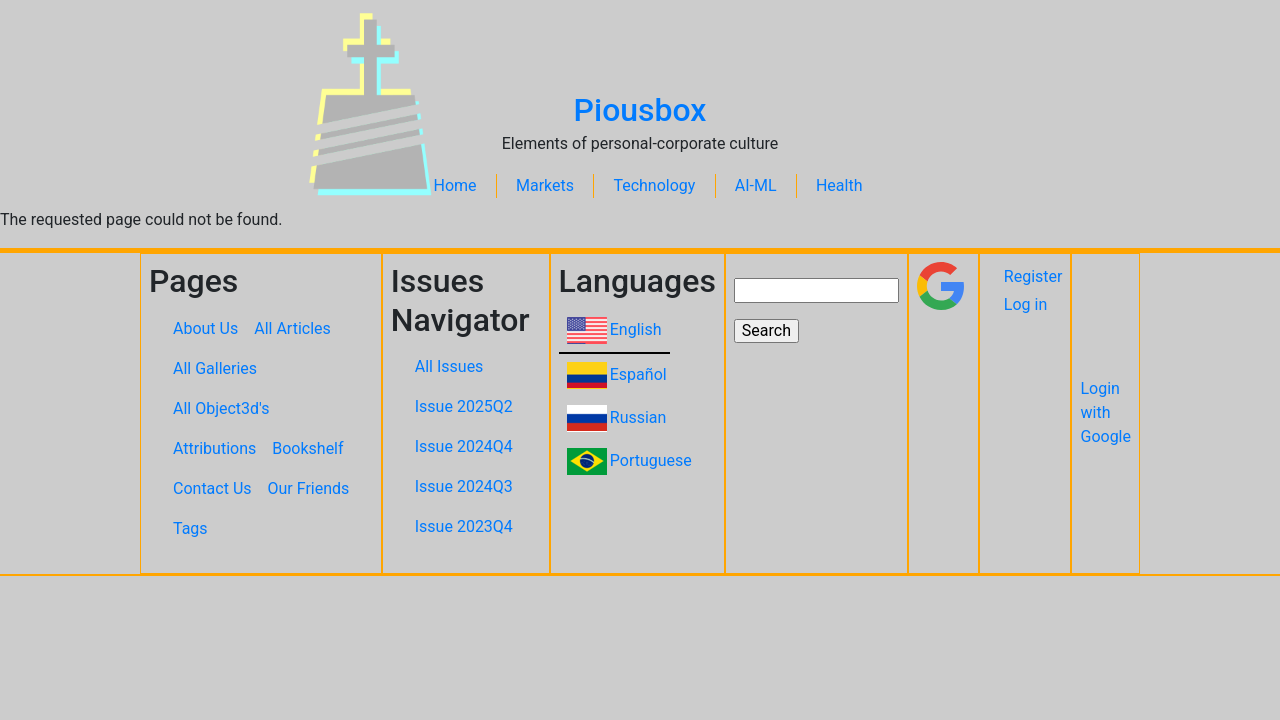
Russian (638, 417)
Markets (545, 185)
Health (839, 185)
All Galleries (215, 368)
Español (638, 374)
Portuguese (651, 460)
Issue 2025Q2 (464, 406)
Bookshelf (307, 448)
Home (455, 185)
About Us (205, 328)
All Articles (292, 328)
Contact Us (212, 488)
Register (1033, 276)
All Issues (449, 366)
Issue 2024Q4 (464, 446)
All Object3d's (221, 408)
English (636, 329)
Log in (1025, 304)
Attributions (214, 448)
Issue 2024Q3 (464, 486)
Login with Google (1105, 412)
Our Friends (309, 488)
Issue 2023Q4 (464, 526)
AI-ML (756, 185)
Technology (654, 185)
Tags (190, 528)
